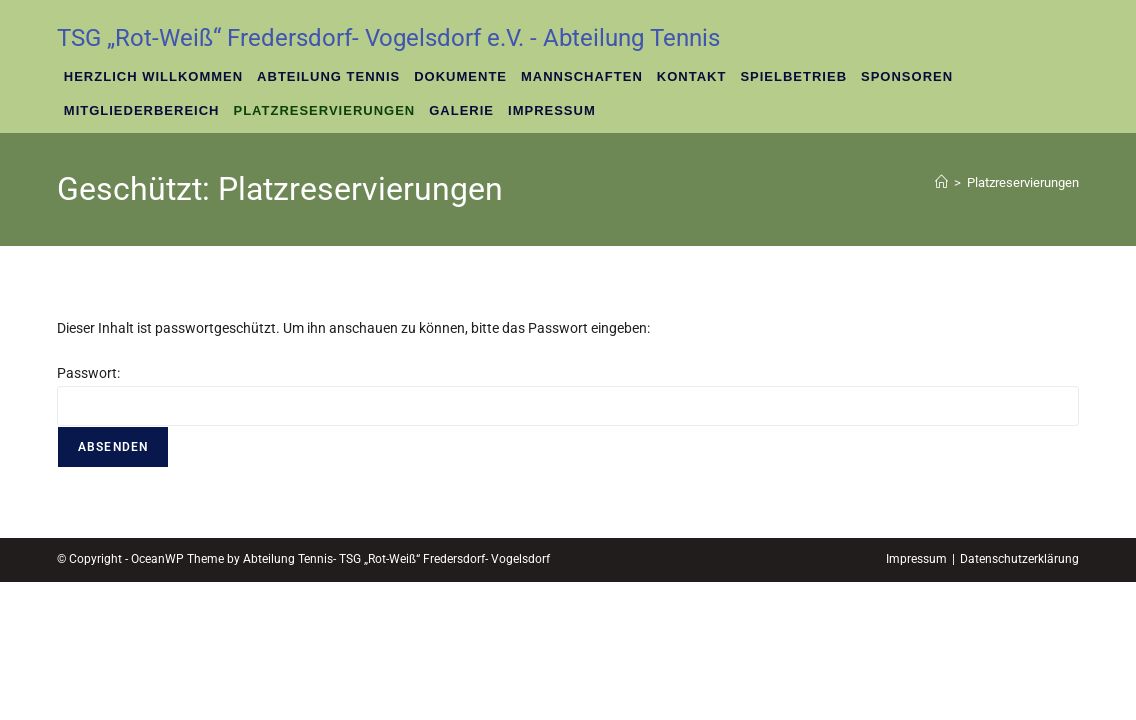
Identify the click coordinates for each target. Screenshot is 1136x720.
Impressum (916, 697)
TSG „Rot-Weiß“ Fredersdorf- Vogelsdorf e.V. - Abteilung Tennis (388, 38)
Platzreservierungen (1023, 182)
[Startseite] (941, 182)
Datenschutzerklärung (1019, 697)
